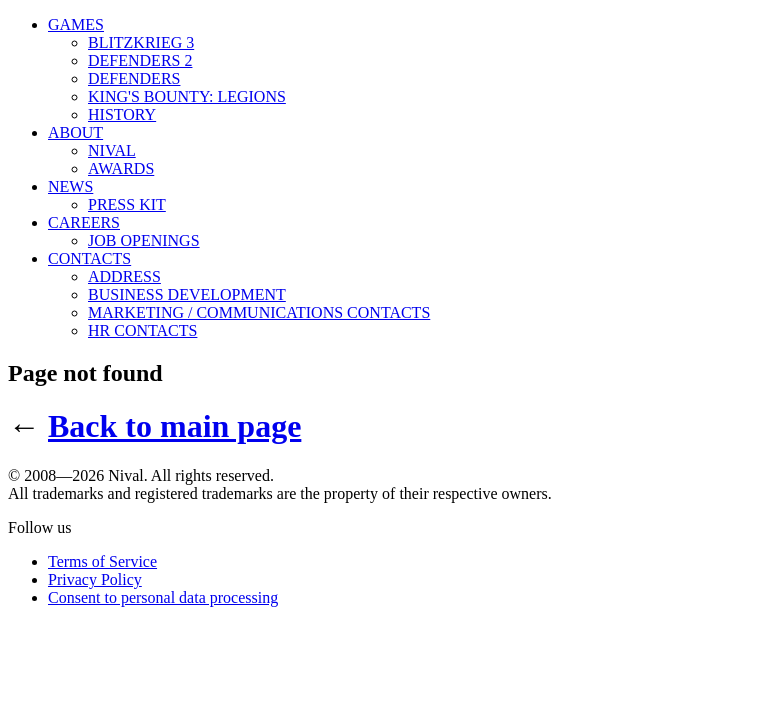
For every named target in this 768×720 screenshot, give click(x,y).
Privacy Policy (95, 579)
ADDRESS (124, 276)
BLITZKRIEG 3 (141, 42)
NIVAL (112, 150)
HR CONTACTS (142, 330)
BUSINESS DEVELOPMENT (187, 294)
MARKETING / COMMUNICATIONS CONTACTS (259, 312)
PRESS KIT (127, 204)
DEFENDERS (134, 78)
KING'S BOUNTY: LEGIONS (187, 96)
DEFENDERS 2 (140, 60)
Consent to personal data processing (163, 597)
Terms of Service (102, 561)
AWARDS (121, 168)
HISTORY (122, 114)
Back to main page (174, 426)
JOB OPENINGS (144, 240)
